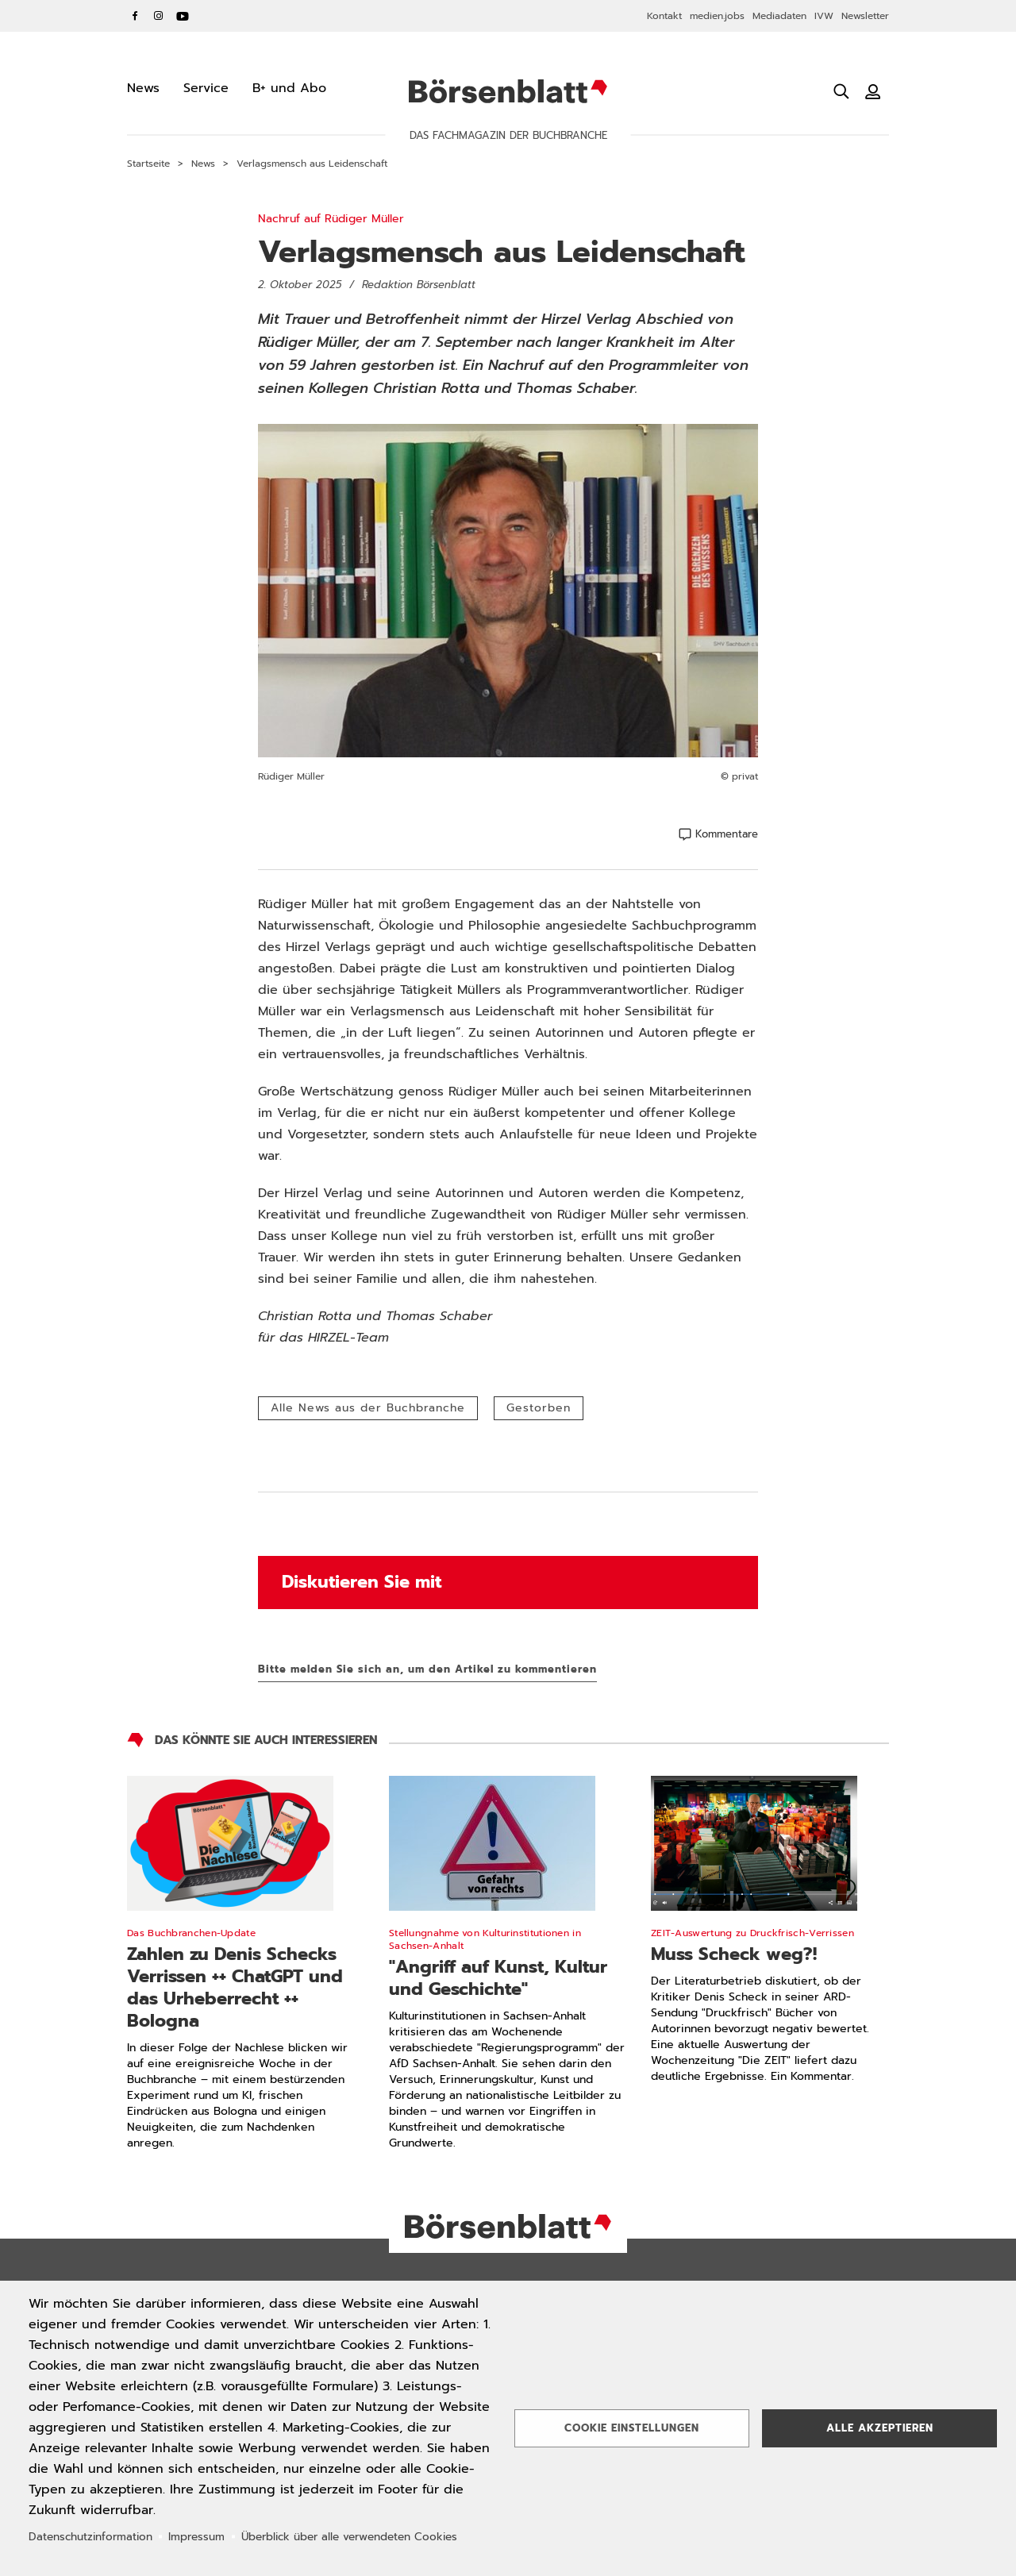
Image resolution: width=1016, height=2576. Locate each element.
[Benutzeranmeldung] (873, 91)
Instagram (159, 16)
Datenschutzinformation (90, 2536)
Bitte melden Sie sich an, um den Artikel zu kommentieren (427, 1669)
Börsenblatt (508, 91)
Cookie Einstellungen (631, 2427)
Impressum (196, 2536)
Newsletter (865, 16)
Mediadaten (779, 16)
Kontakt (664, 16)
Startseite (148, 163)
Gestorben (538, 1408)
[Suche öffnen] (841, 91)
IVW (823, 16)
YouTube (182, 16)
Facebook (135, 16)
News (203, 163)
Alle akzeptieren (879, 2427)
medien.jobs (717, 16)
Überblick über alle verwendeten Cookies (349, 2536)
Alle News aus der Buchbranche (368, 1408)
